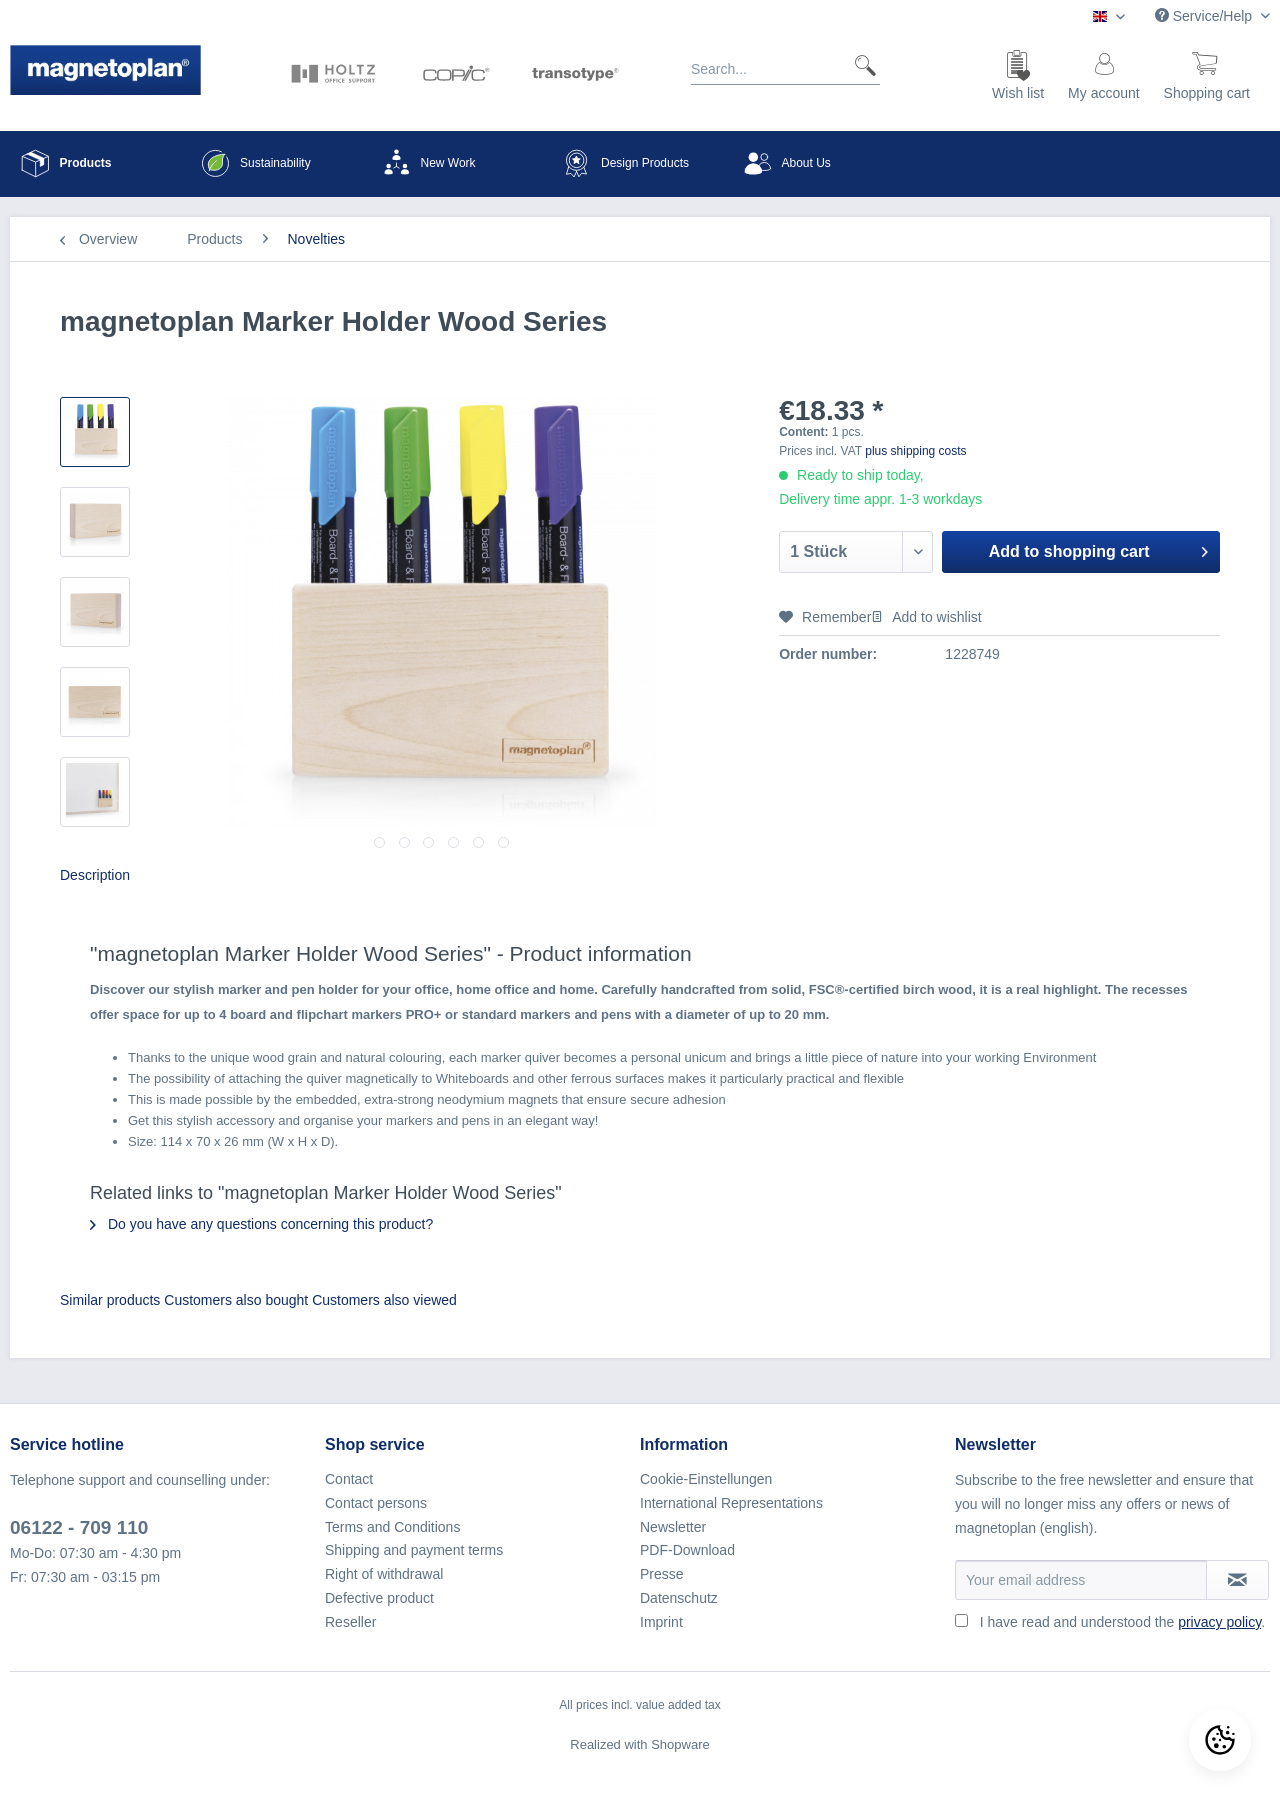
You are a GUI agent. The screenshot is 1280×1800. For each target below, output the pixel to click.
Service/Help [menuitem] (1205, 16)
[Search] (857, 65)
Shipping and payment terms (414, 1550)
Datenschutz (679, 1598)
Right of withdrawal (384, 1574)
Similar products (110, 1300)
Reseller (350, 1622)
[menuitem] (785, 73)
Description (95, 875)
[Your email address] (1081, 1580)
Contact (349, 1479)
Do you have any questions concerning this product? (261, 1224)
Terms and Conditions (392, 1527)
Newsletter (673, 1527)
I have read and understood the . (1122, 1622)
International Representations (731, 1503)
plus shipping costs (915, 451)
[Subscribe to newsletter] (1237, 1580)
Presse (662, 1574)
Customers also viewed (384, 1300)
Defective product (379, 1598)
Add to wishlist (926, 617)
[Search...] (785, 65)
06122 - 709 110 (79, 1527)
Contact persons (376, 1503)
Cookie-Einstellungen (706, 1479)
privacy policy (1219, 1622)
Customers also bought (236, 1300)
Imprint (661, 1622)
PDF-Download (687, 1550)
